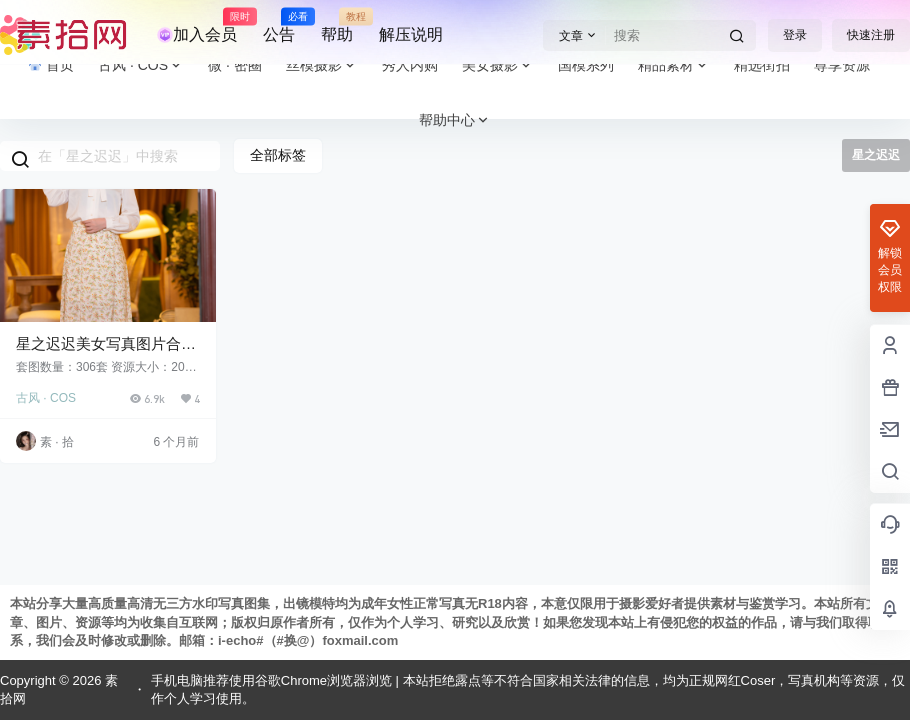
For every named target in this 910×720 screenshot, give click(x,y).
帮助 (337, 26)
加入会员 (197, 26)
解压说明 (411, 34)
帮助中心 (455, 120)
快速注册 (871, 35)
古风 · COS (46, 398)
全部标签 (278, 155)
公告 (279, 26)
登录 (795, 35)
